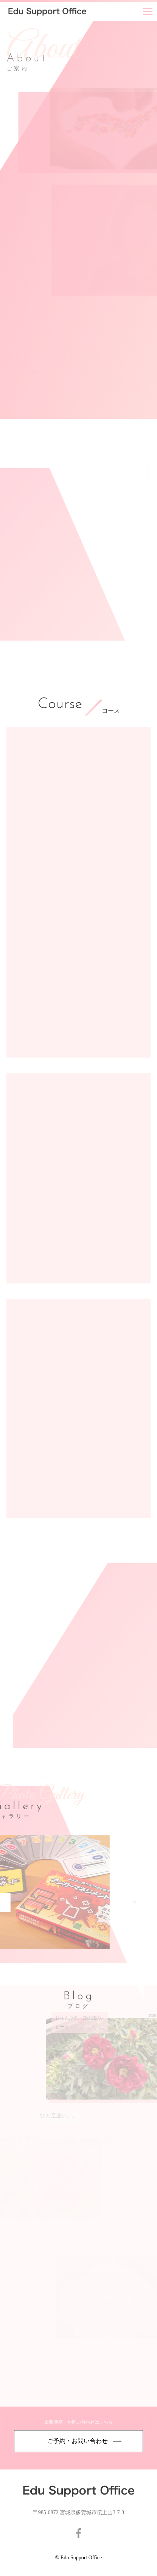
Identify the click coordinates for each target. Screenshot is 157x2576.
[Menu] (147, 11)
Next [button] (107, 1902)
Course (59, 704)
